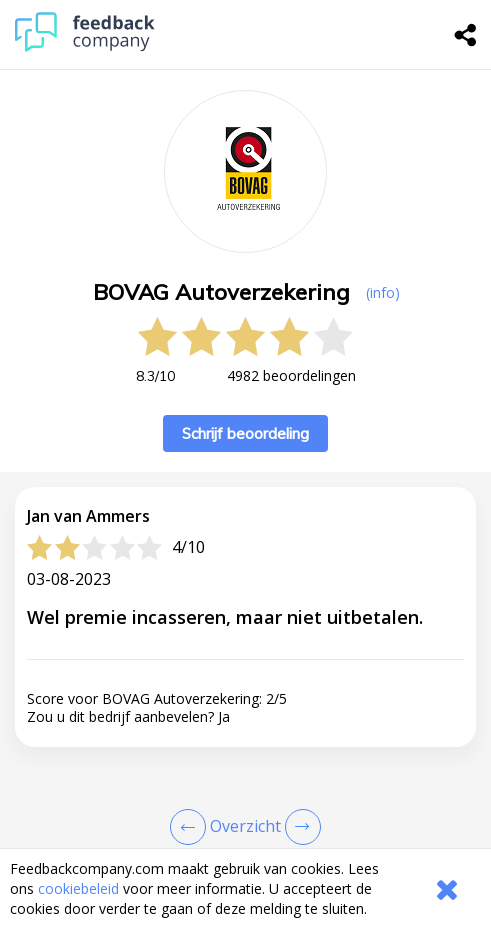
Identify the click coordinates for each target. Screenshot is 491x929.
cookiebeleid (78, 888)
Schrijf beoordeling (245, 433)
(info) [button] (383, 292)
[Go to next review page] (299, 827)
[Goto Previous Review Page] (192, 827)
